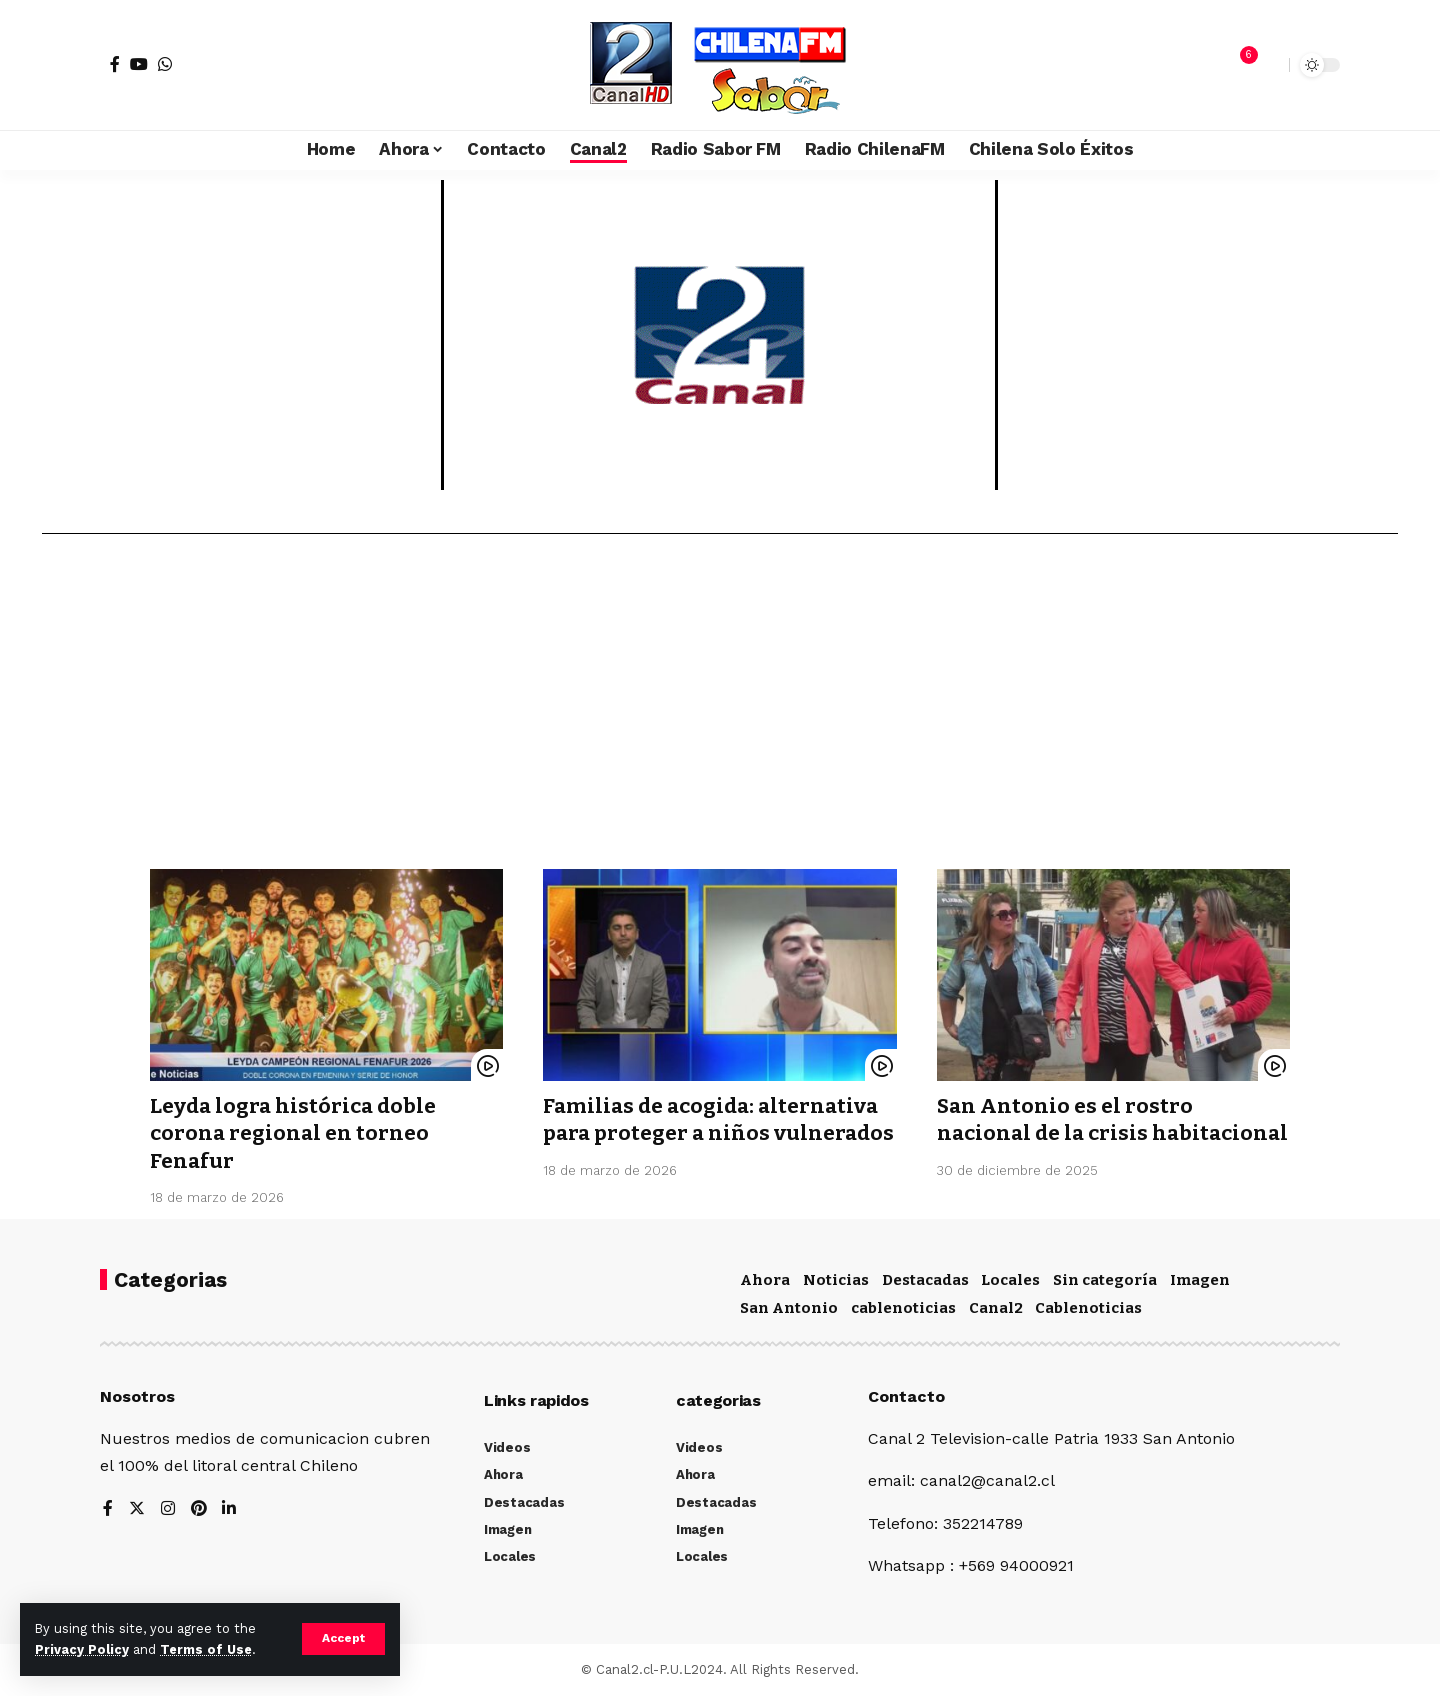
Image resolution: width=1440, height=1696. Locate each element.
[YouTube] (139, 64)
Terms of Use (206, 1649)
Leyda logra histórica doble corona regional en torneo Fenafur (295, 1133)
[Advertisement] (720, 709)
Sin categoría (1105, 1280)
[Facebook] (115, 64)
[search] (1269, 65)
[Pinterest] (199, 1509)
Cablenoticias (1088, 1308)
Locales (1010, 1280)
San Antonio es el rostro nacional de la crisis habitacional (1066, 1133)
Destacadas (925, 1280)
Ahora (765, 1280)
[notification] (1239, 65)
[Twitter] (137, 1509)
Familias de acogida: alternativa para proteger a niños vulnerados (714, 1133)
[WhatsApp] (165, 64)
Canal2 (996, 1308)
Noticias (836, 1280)
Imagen (1200, 1280)
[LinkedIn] (230, 1509)
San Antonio (789, 1308)
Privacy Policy (82, 1649)
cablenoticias (903, 1308)
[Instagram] (168, 1509)
